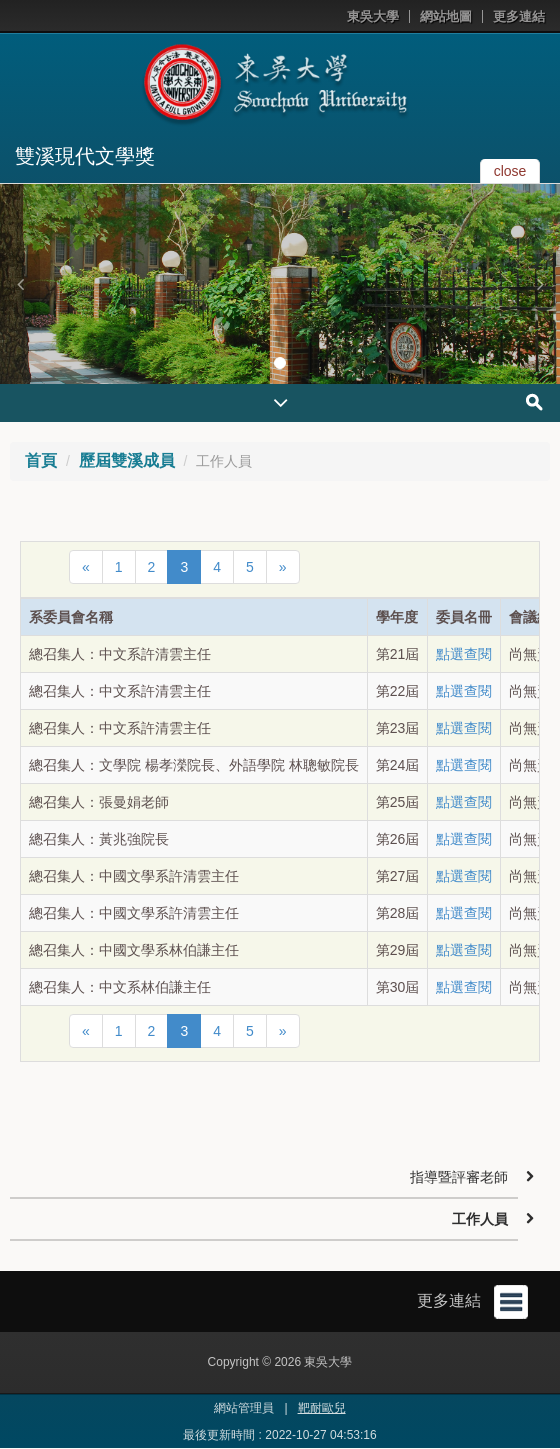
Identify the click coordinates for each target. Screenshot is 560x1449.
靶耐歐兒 (322, 1408)
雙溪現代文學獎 (85, 156)
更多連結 (519, 16)
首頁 (41, 460)
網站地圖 (446, 16)
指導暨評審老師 (459, 1177)
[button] (20, 284)
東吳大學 (373, 16)
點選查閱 (464, 654)
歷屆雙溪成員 (127, 460)
